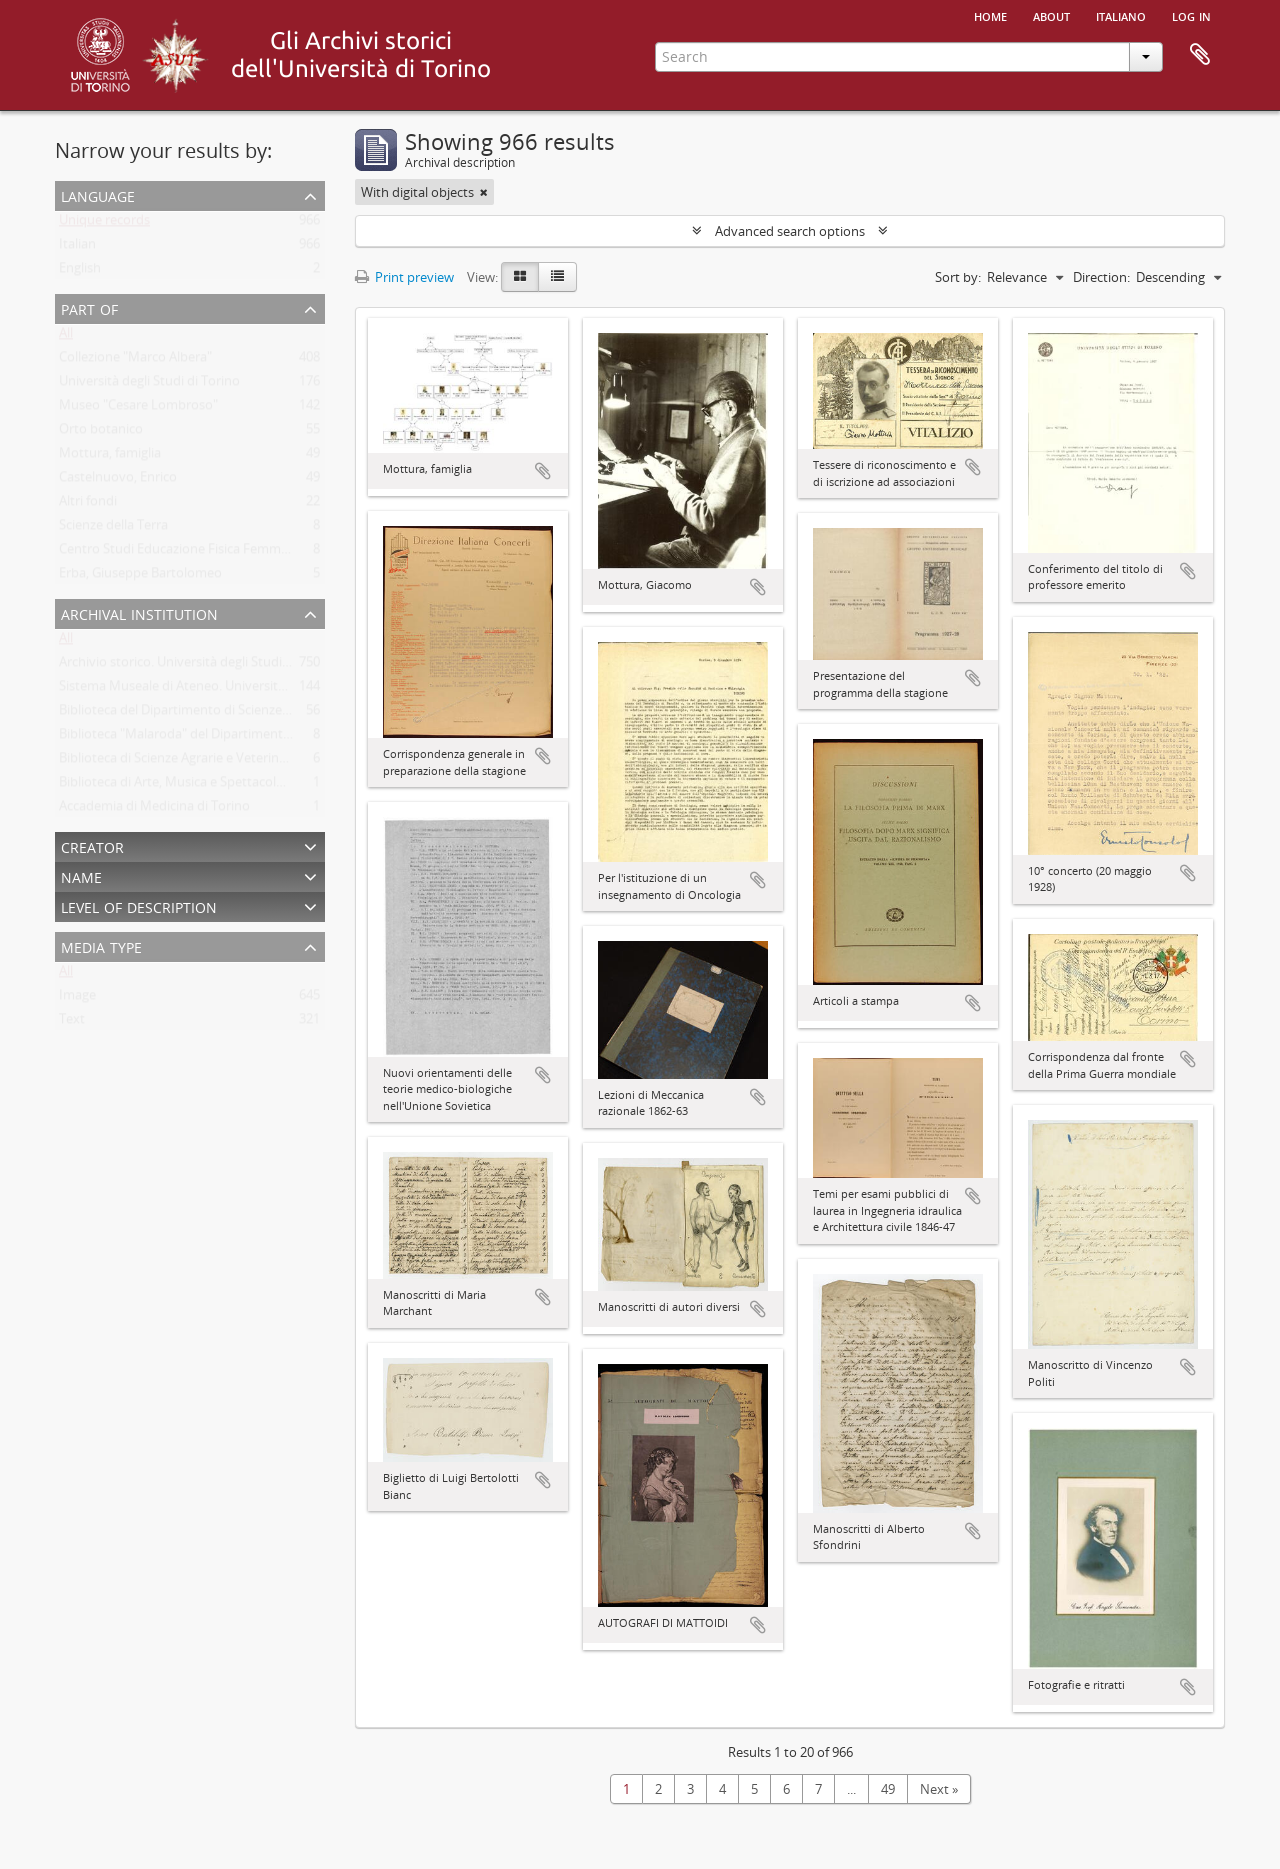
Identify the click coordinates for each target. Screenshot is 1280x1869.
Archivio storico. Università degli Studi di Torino (198, 666)
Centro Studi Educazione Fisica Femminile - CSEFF (205, 553)
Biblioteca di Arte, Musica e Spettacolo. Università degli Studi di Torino (265, 786)
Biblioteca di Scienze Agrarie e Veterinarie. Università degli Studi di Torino (273, 762)
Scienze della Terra (113, 529)
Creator (92, 845)
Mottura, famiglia (110, 457)
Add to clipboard (543, 471)
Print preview (404, 277)
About (1051, 15)
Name (81, 875)
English (80, 272)
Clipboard (1200, 55)
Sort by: (958, 277)
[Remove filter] (484, 192)
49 (888, 1789)
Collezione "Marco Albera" (135, 361)
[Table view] (557, 277)
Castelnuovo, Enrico (118, 481)
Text (72, 1023)
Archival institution (139, 612)
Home (990, 15)
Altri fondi (88, 505)
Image (77, 999)
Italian (77, 248)
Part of (89, 307)
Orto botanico (101, 433)
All (66, 337)
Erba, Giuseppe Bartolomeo (140, 577)
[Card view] (520, 277)
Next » (939, 1789)
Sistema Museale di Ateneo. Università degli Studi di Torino (232, 690)
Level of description (139, 905)
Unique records (104, 224)
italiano (1121, 15)
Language (98, 194)
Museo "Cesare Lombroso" (138, 409)
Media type (101, 945)
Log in (1191, 15)
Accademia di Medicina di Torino (154, 810)
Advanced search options (790, 231)
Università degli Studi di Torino (149, 385)
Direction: (1101, 277)
